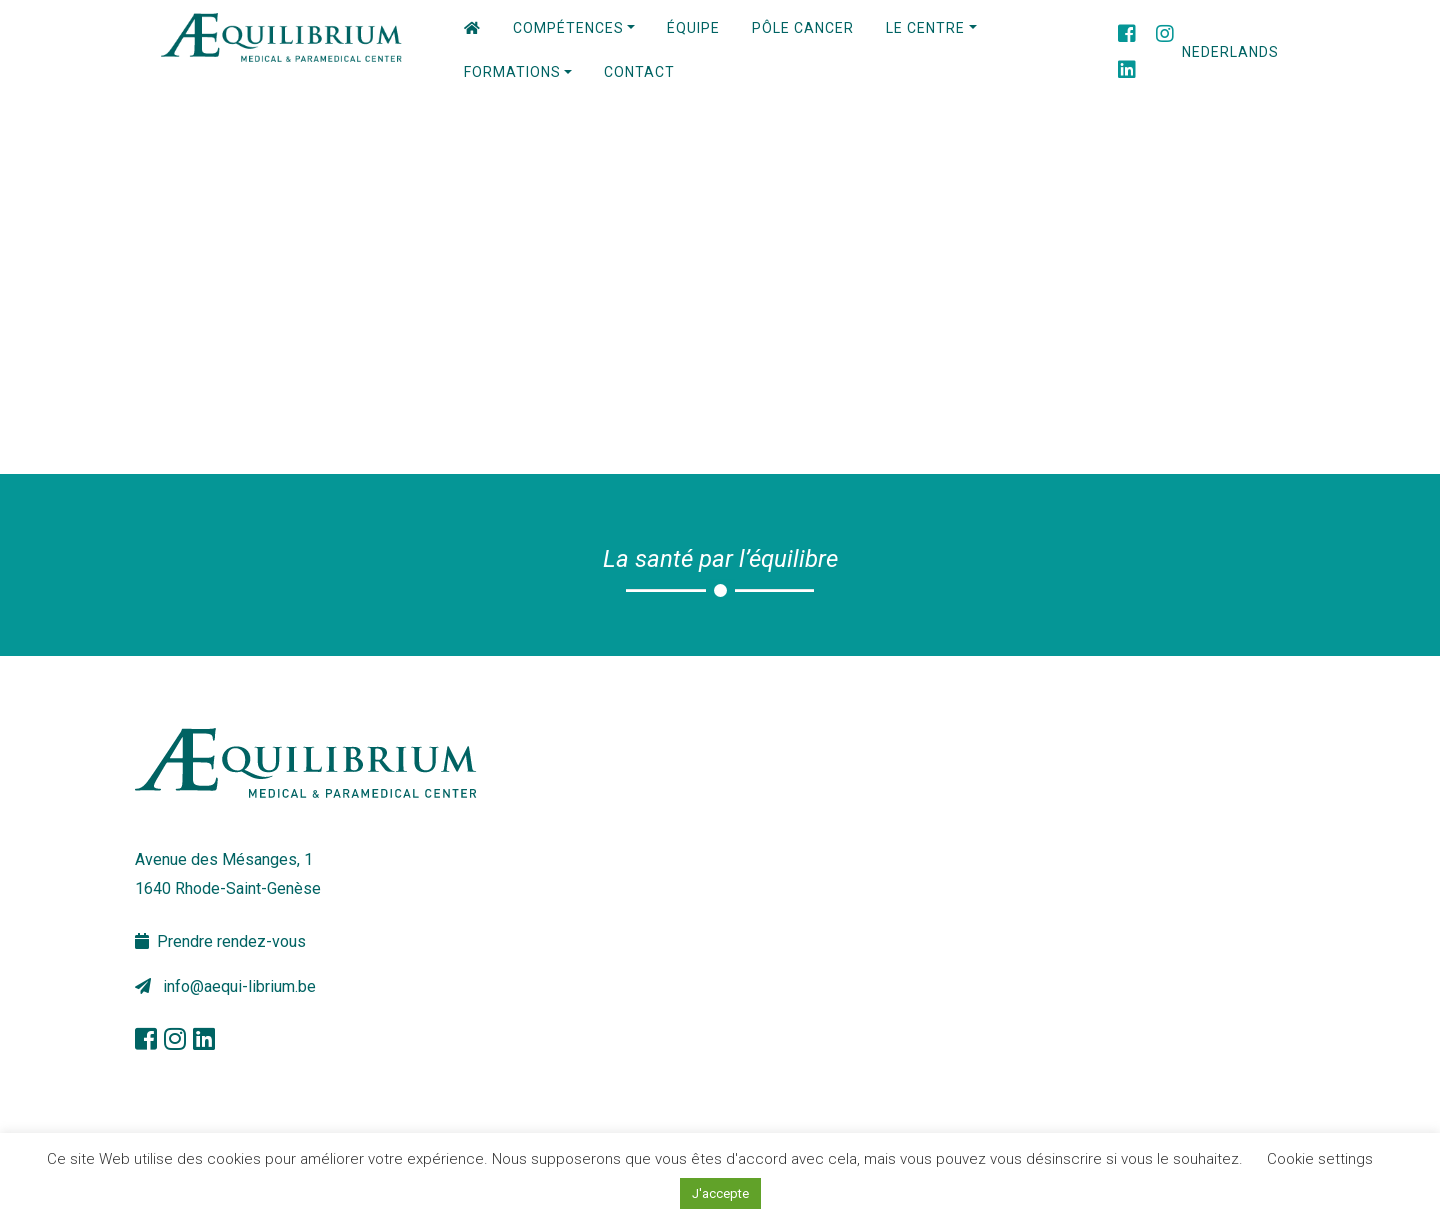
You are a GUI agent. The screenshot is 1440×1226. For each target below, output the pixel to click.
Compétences (568, 28)
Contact (639, 72)
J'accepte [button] (720, 1193)
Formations (512, 72)
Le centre (925, 28)
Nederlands (1230, 52)
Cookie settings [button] (1320, 1159)
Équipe (693, 28)
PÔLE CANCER (803, 28)
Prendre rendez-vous (220, 941)
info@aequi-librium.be (225, 986)
